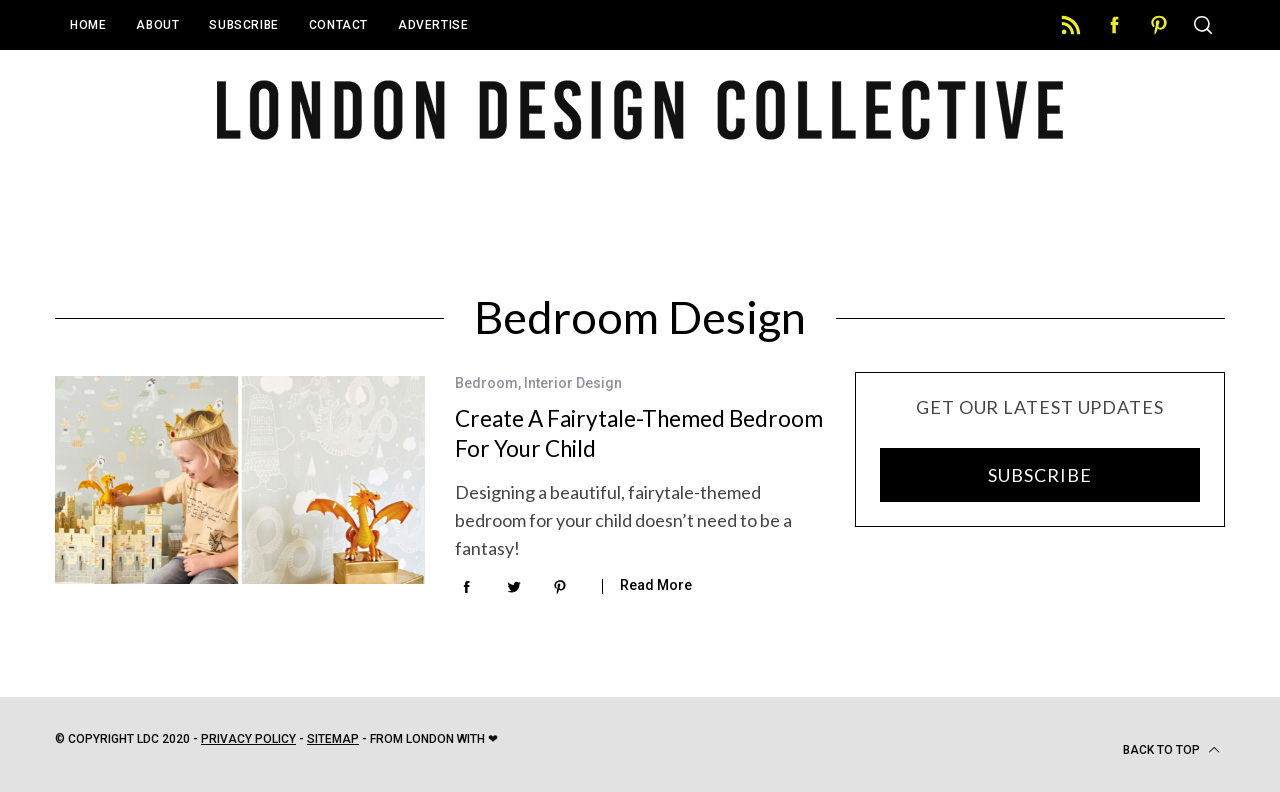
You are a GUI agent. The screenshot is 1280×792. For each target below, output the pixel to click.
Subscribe (243, 25)
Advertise (433, 25)
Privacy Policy (248, 739)
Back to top (1171, 750)
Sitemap (333, 739)
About (157, 25)
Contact (338, 25)
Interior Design (573, 383)
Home (88, 25)
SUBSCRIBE (1039, 475)
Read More (656, 585)
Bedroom (486, 383)
